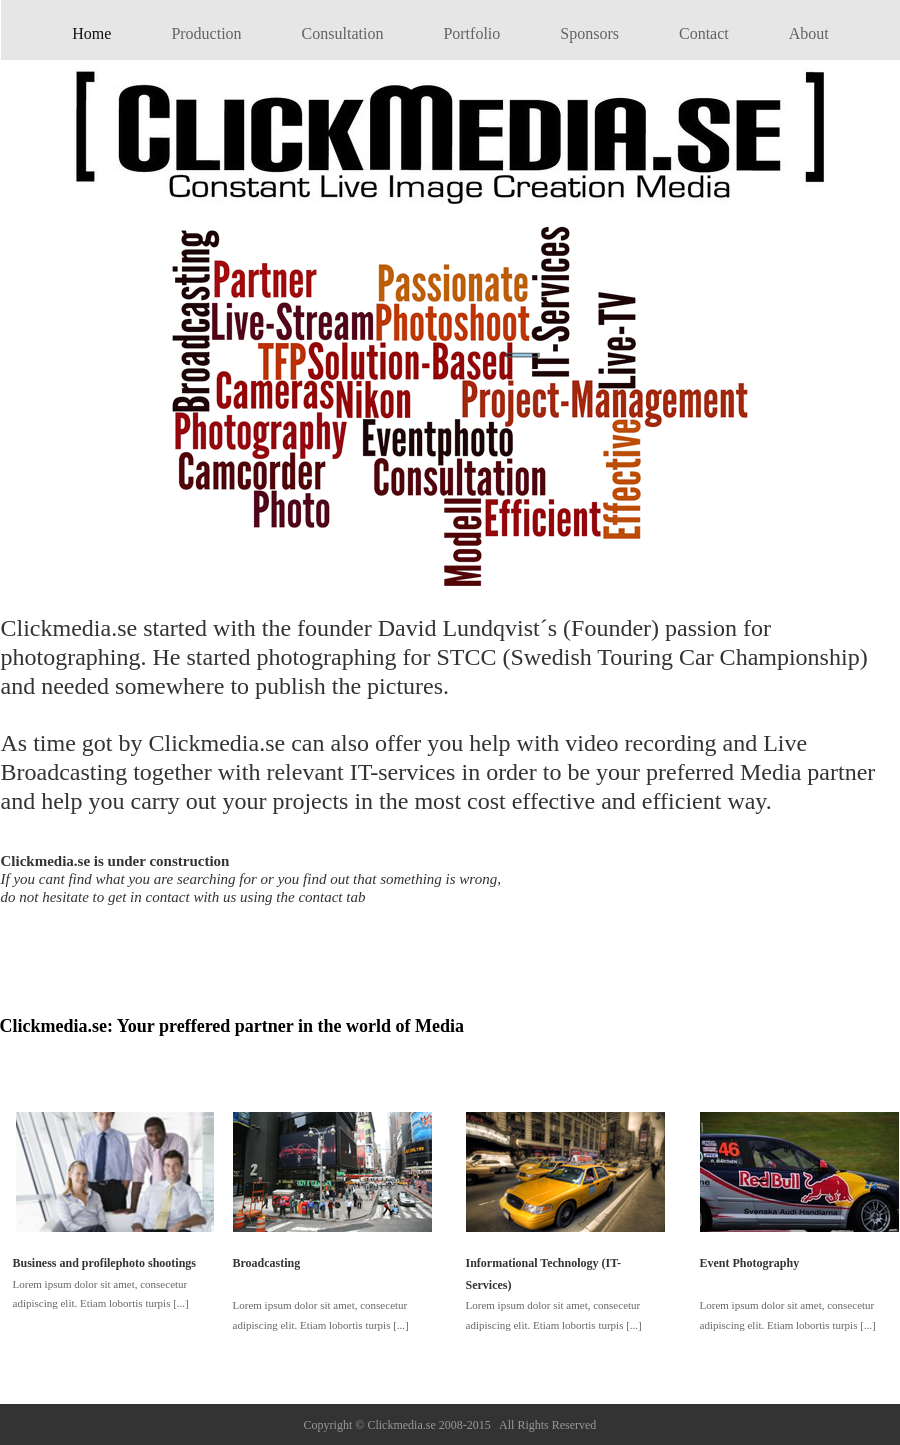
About (809, 33)
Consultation (343, 33)
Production (206, 33)
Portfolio (471, 33)
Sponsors (589, 33)
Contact (704, 33)
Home (91, 33)
